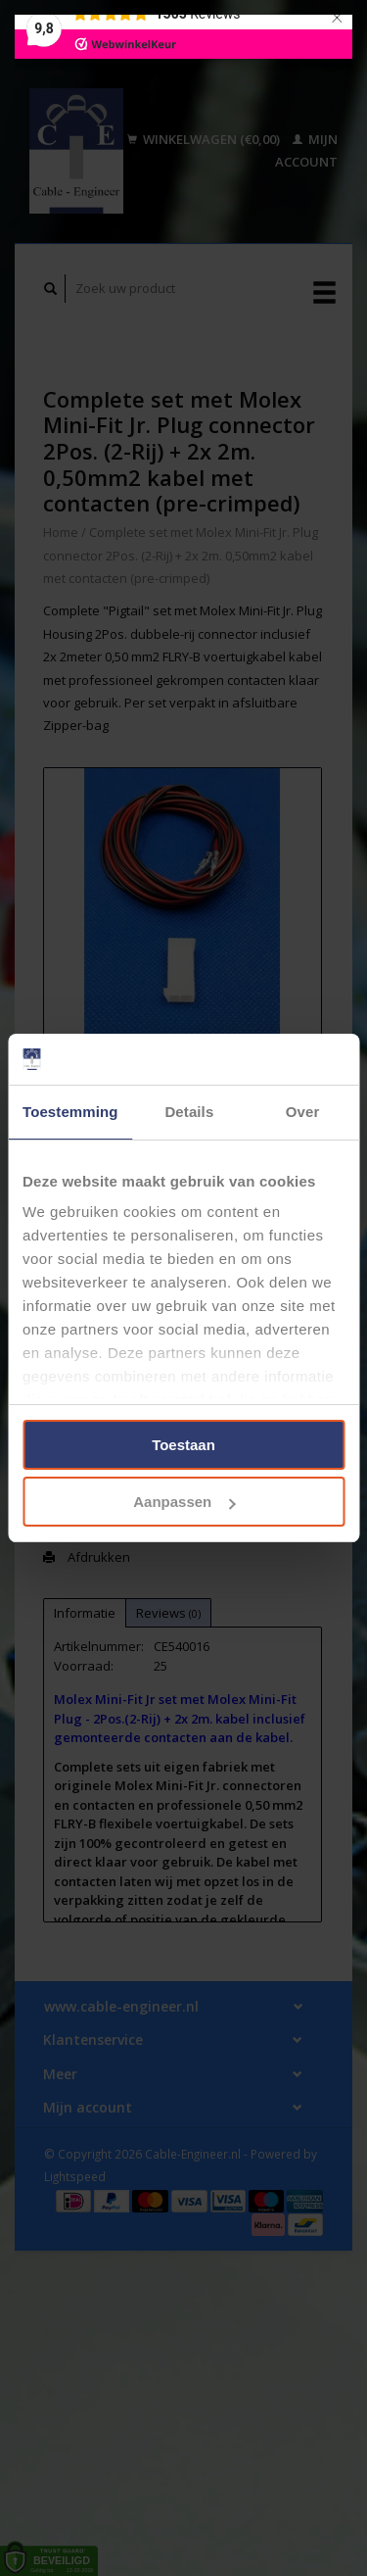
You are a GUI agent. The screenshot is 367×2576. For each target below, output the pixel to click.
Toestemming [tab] (70, 1111)
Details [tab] (188, 1111)
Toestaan (183, 1444)
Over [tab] (303, 1111)
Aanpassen (184, 1501)
